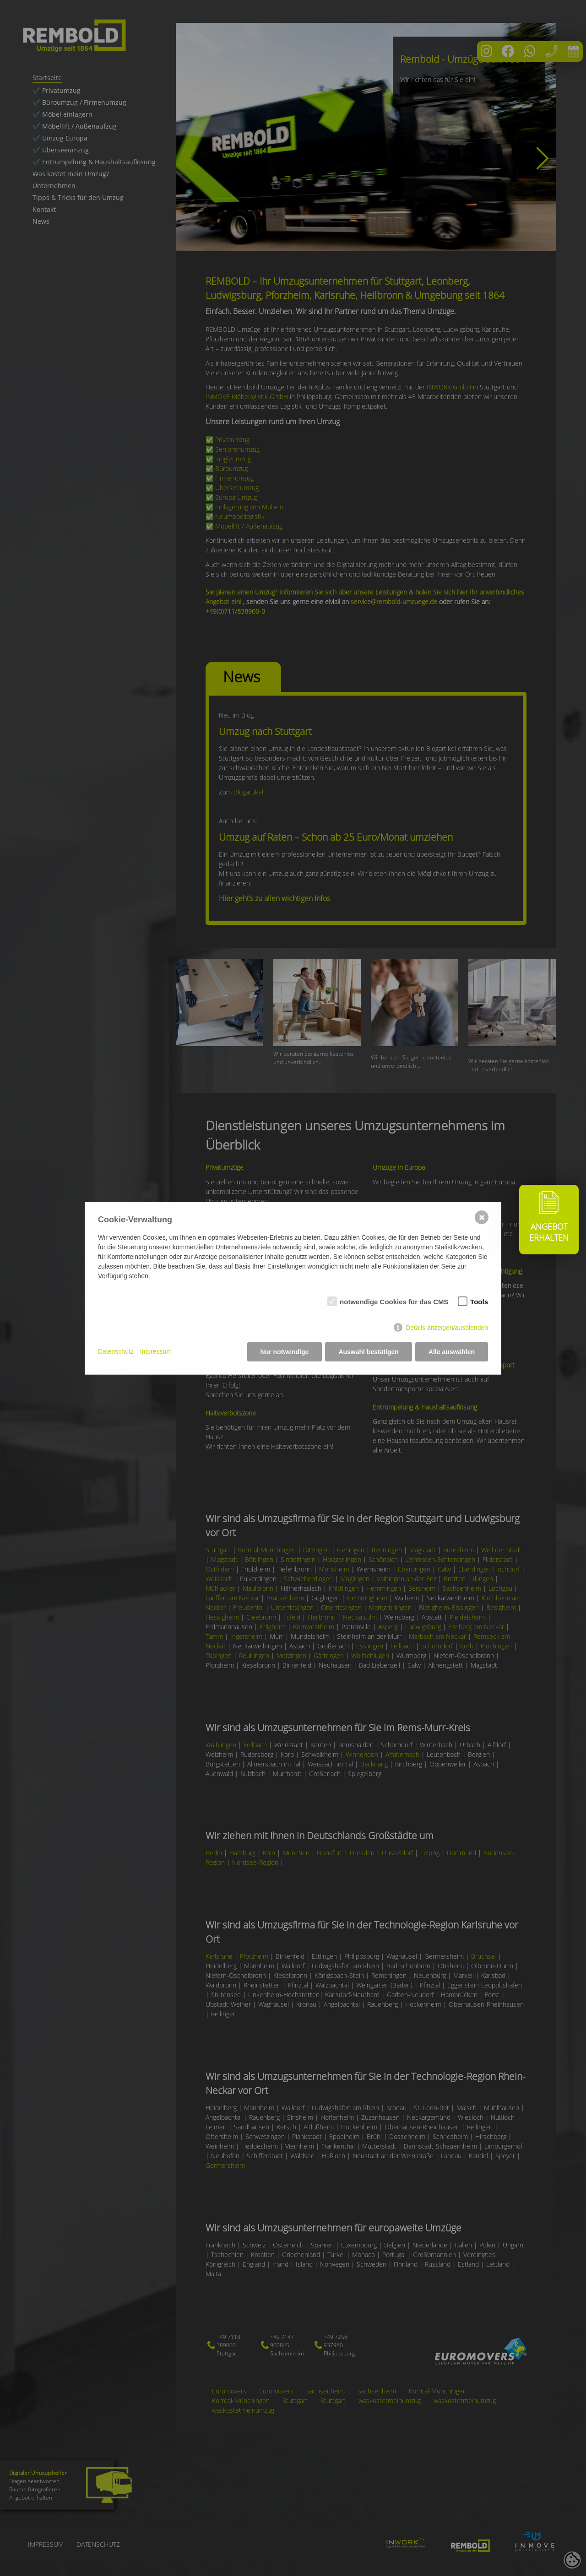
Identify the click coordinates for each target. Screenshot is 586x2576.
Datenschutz (116, 1351)
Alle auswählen (452, 1352)
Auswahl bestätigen (368, 1352)
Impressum (156, 1351)
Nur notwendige (284, 1352)
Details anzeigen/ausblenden (447, 1327)
